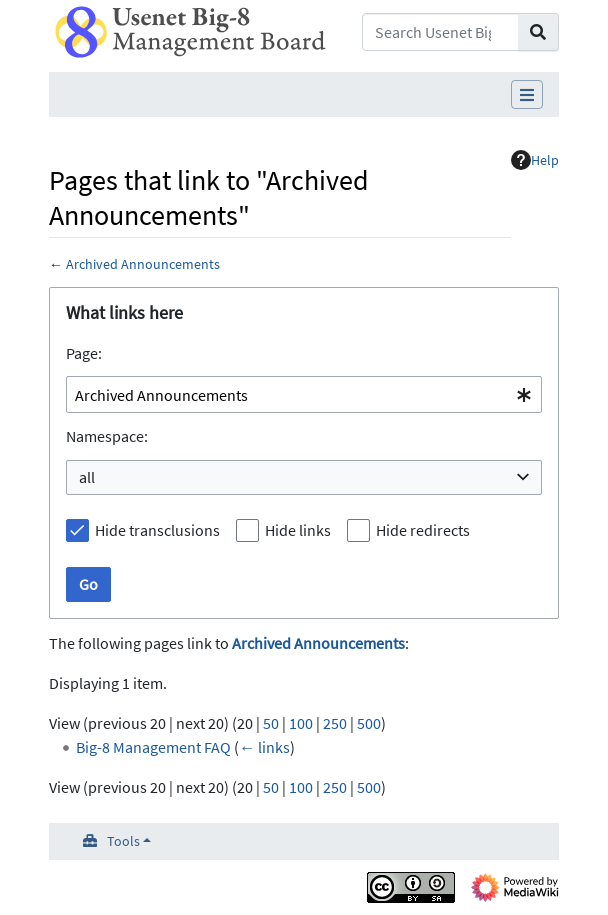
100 (301, 723)
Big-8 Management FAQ (153, 747)
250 (335, 723)
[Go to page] (538, 32)
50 (271, 723)
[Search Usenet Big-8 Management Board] (440, 32)
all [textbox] (87, 477)
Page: (84, 353)
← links (264, 747)
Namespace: (107, 436)
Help (535, 160)
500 (369, 723)
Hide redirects (423, 530)
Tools (123, 841)
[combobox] (304, 394)
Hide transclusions (157, 530)
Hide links (298, 530)
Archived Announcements (143, 264)
